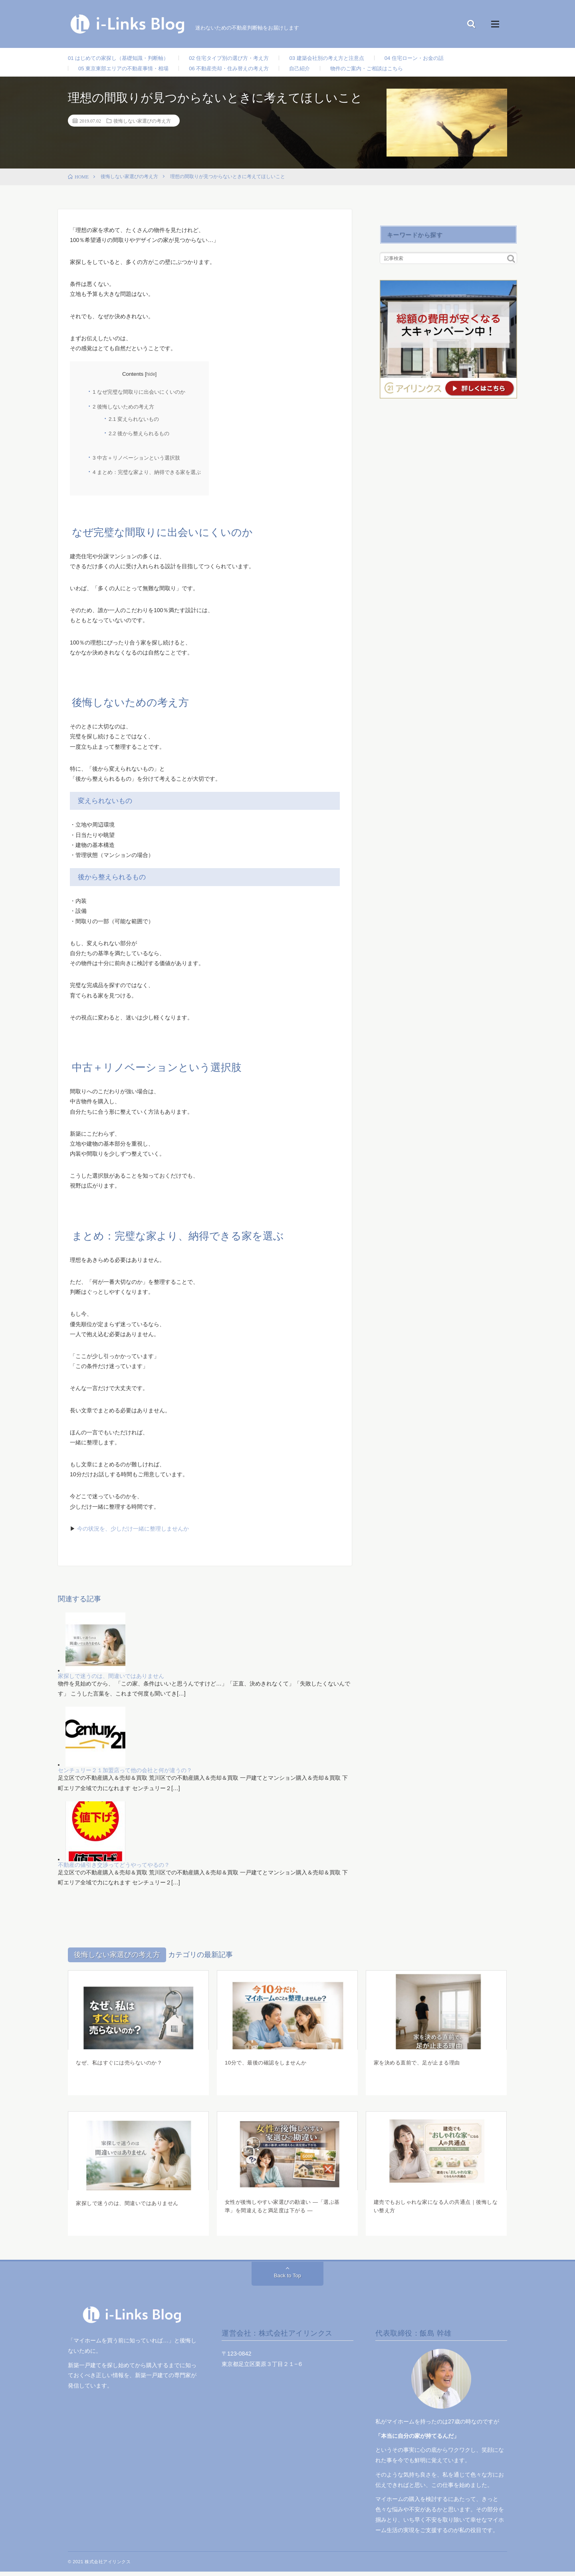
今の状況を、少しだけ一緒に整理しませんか (133, 1532)
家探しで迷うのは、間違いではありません (111, 1680)
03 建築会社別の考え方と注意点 (343, 58)
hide (150, 378)
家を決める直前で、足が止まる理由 (420, 2066)
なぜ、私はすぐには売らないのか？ (122, 2066)
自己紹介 (313, 70)
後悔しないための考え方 (123, 411)
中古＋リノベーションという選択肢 (136, 462)
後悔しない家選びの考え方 (142, 124)
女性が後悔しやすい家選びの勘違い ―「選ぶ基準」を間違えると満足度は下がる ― (286, 2212)
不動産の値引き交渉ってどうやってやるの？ (114, 1869)
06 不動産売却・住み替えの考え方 (239, 70)
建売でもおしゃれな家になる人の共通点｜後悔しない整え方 (435, 2212)
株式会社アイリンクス (108, 2566)
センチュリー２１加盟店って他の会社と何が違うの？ (125, 1774)
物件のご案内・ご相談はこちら (384, 70)
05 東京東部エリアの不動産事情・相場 (126, 70)
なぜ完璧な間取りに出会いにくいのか (139, 396)
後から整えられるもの (139, 437)
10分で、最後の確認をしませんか (269, 2066)
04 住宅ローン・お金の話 (435, 58)
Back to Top (287, 2280)
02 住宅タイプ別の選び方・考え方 (239, 58)
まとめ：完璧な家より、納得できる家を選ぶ (147, 477)
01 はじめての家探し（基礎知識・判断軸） (122, 58)
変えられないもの (134, 423)
